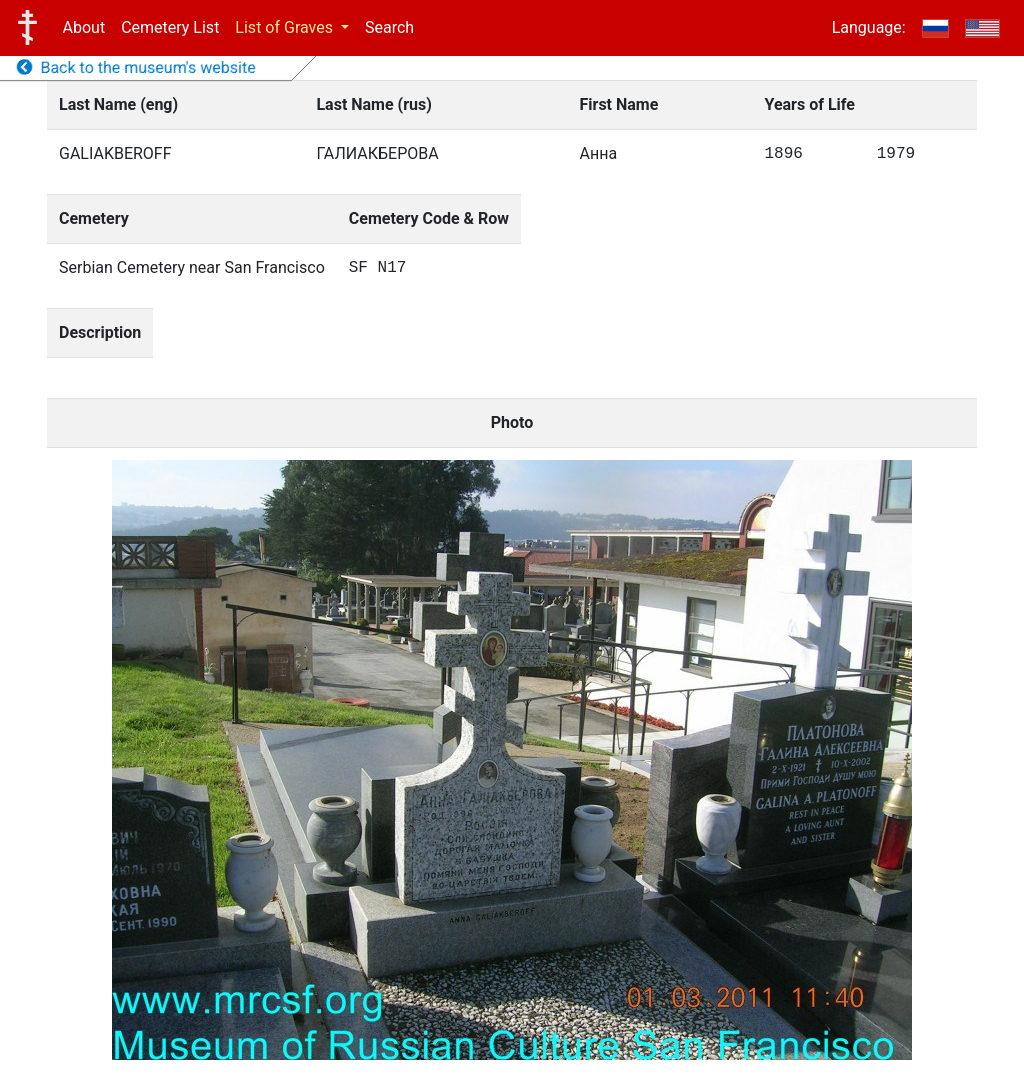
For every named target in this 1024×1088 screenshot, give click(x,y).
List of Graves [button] (286, 27)
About (84, 27)
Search (389, 27)
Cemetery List (170, 27)
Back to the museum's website (136, 67)
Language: (869, 27)
